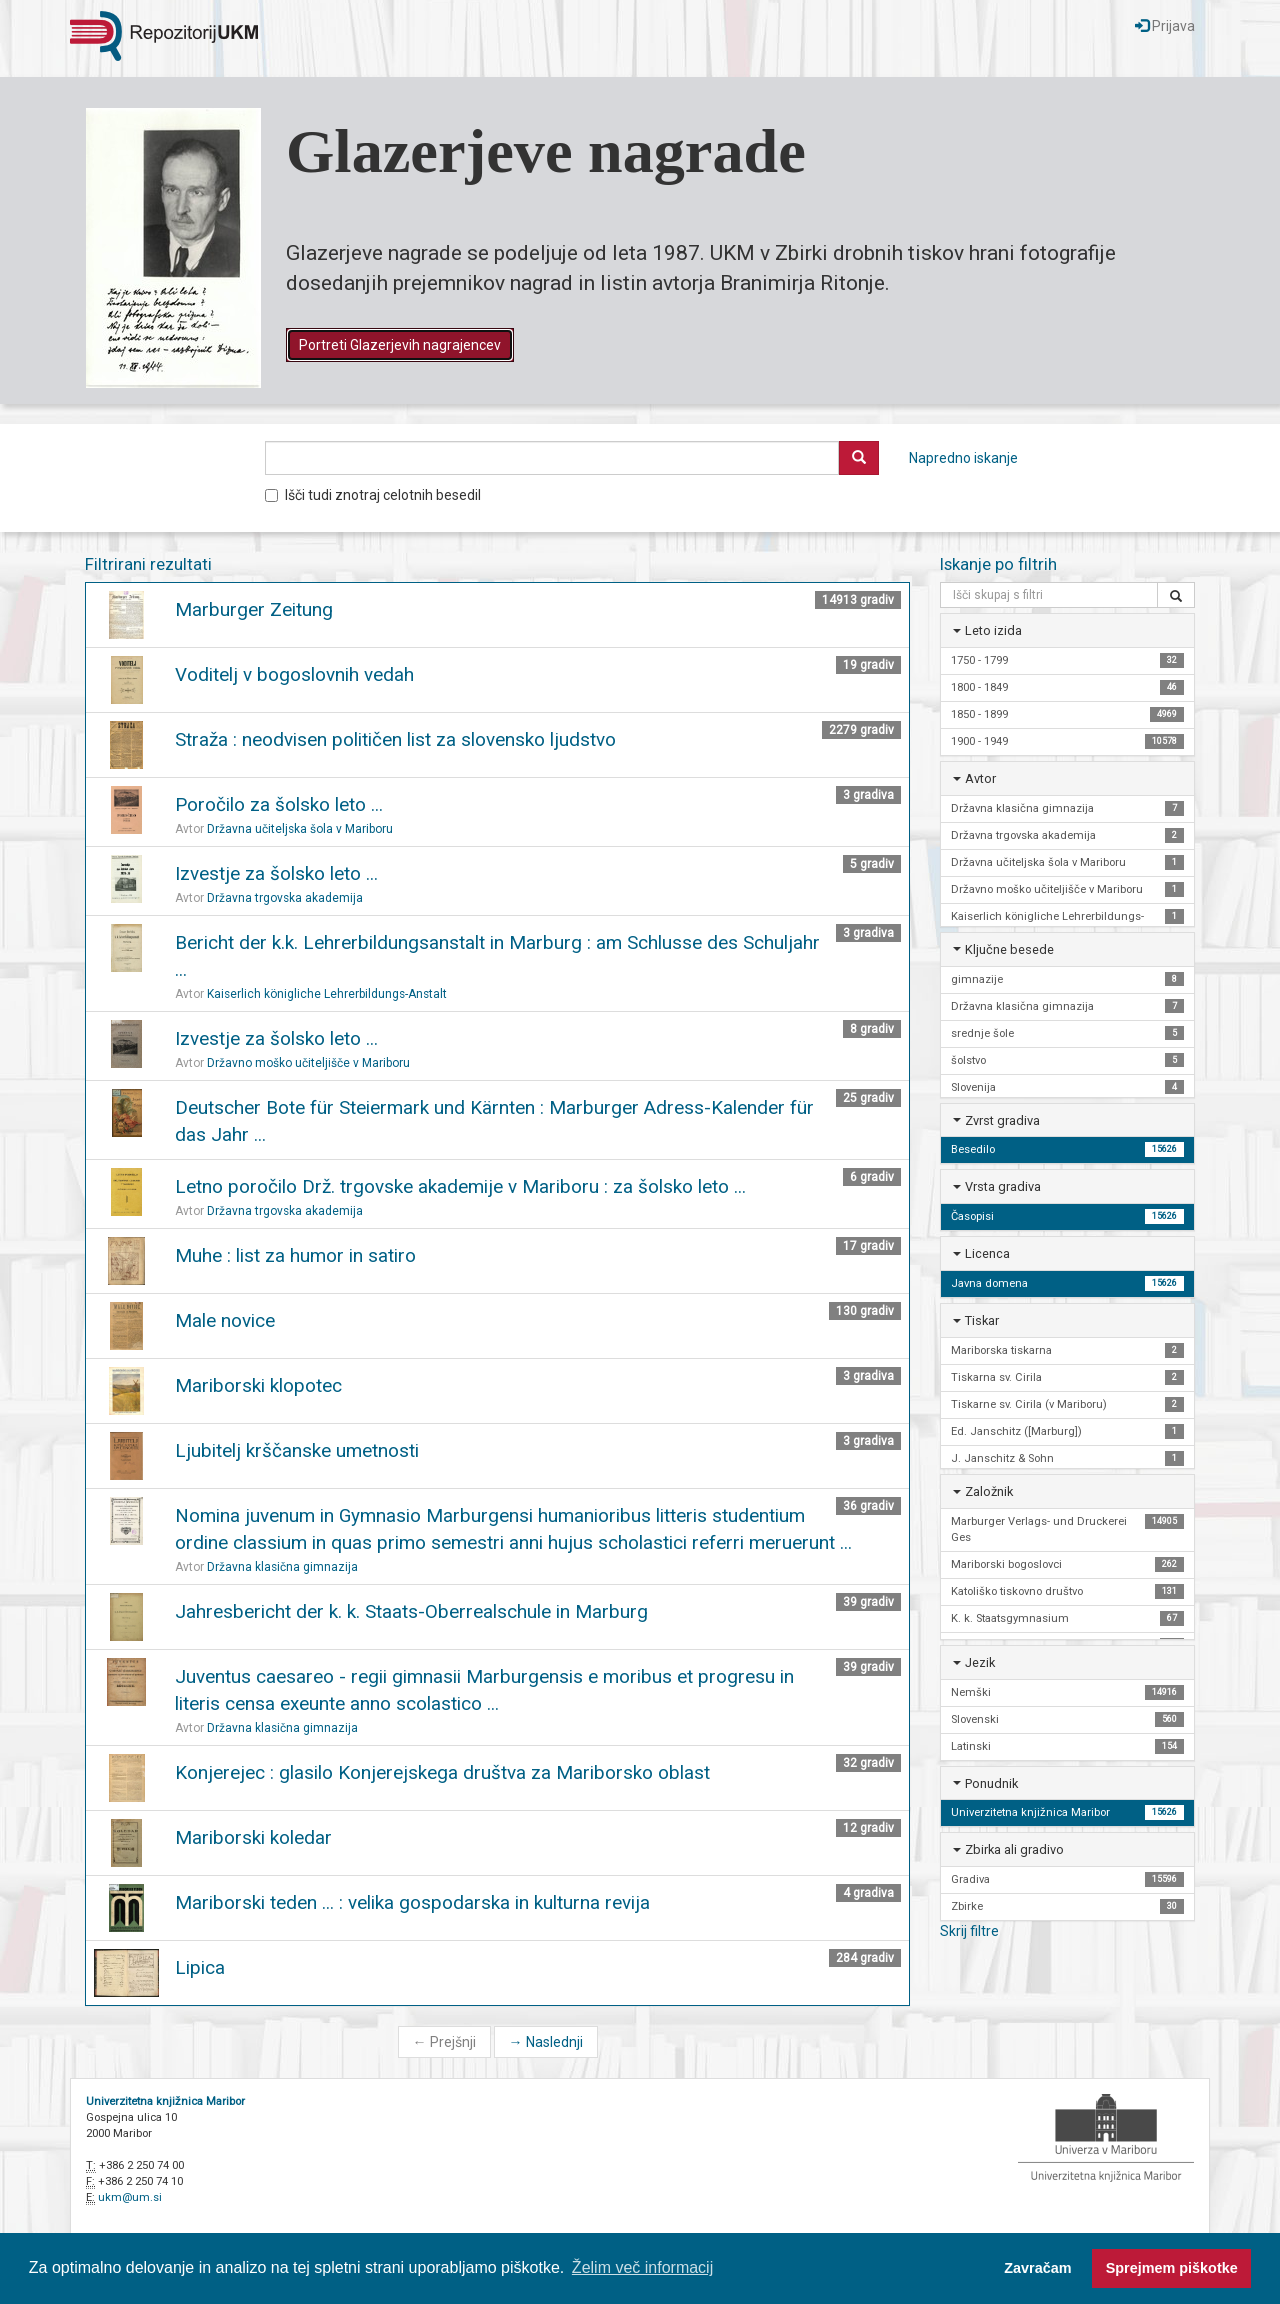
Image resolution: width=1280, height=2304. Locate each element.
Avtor (980, 778)
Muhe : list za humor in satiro (295, 1255)
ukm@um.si (130, 2197)
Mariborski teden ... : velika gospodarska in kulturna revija (412, 1902)
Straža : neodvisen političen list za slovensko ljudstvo (395, 739)
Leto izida (993, 630)
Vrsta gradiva (1003, 1186)
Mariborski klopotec (258, 1385)
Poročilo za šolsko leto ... (279, 804)
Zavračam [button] (1037, 2268)
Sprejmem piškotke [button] (1172, 2268)
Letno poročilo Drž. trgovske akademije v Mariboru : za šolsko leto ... (460, 1186)
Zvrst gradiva (1002, 1120)
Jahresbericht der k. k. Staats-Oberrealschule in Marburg (411, 1611)
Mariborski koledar (253, 1837)
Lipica (200, 1967)
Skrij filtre (969, 1931)
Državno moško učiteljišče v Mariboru (308, 1063)
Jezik (980, 1662)
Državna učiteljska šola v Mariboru (300, 829)
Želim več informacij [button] (642, 2267)
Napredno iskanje (963, 458)
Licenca (987, 1253)
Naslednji (546, 2042)
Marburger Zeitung (254, 609)
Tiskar (982, 1320)
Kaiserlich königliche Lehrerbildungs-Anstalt (327, 994)
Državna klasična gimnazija (282, 1567)
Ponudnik (991, 1783)
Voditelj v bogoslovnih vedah (294, 674)
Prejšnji (444, 2042)
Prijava (1165, 26)
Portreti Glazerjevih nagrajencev (400, 345)
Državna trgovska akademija (285, 898)
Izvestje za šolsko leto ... (276, 873)
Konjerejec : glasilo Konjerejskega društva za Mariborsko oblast (442, 1772)
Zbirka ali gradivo (1014, 1849)
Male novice (225, 1320)
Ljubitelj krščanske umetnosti (297, 1450)
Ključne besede (1009, 949)
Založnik (989, 1491)
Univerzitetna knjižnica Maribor (165, 2101)
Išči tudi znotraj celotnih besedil (373, 495)
